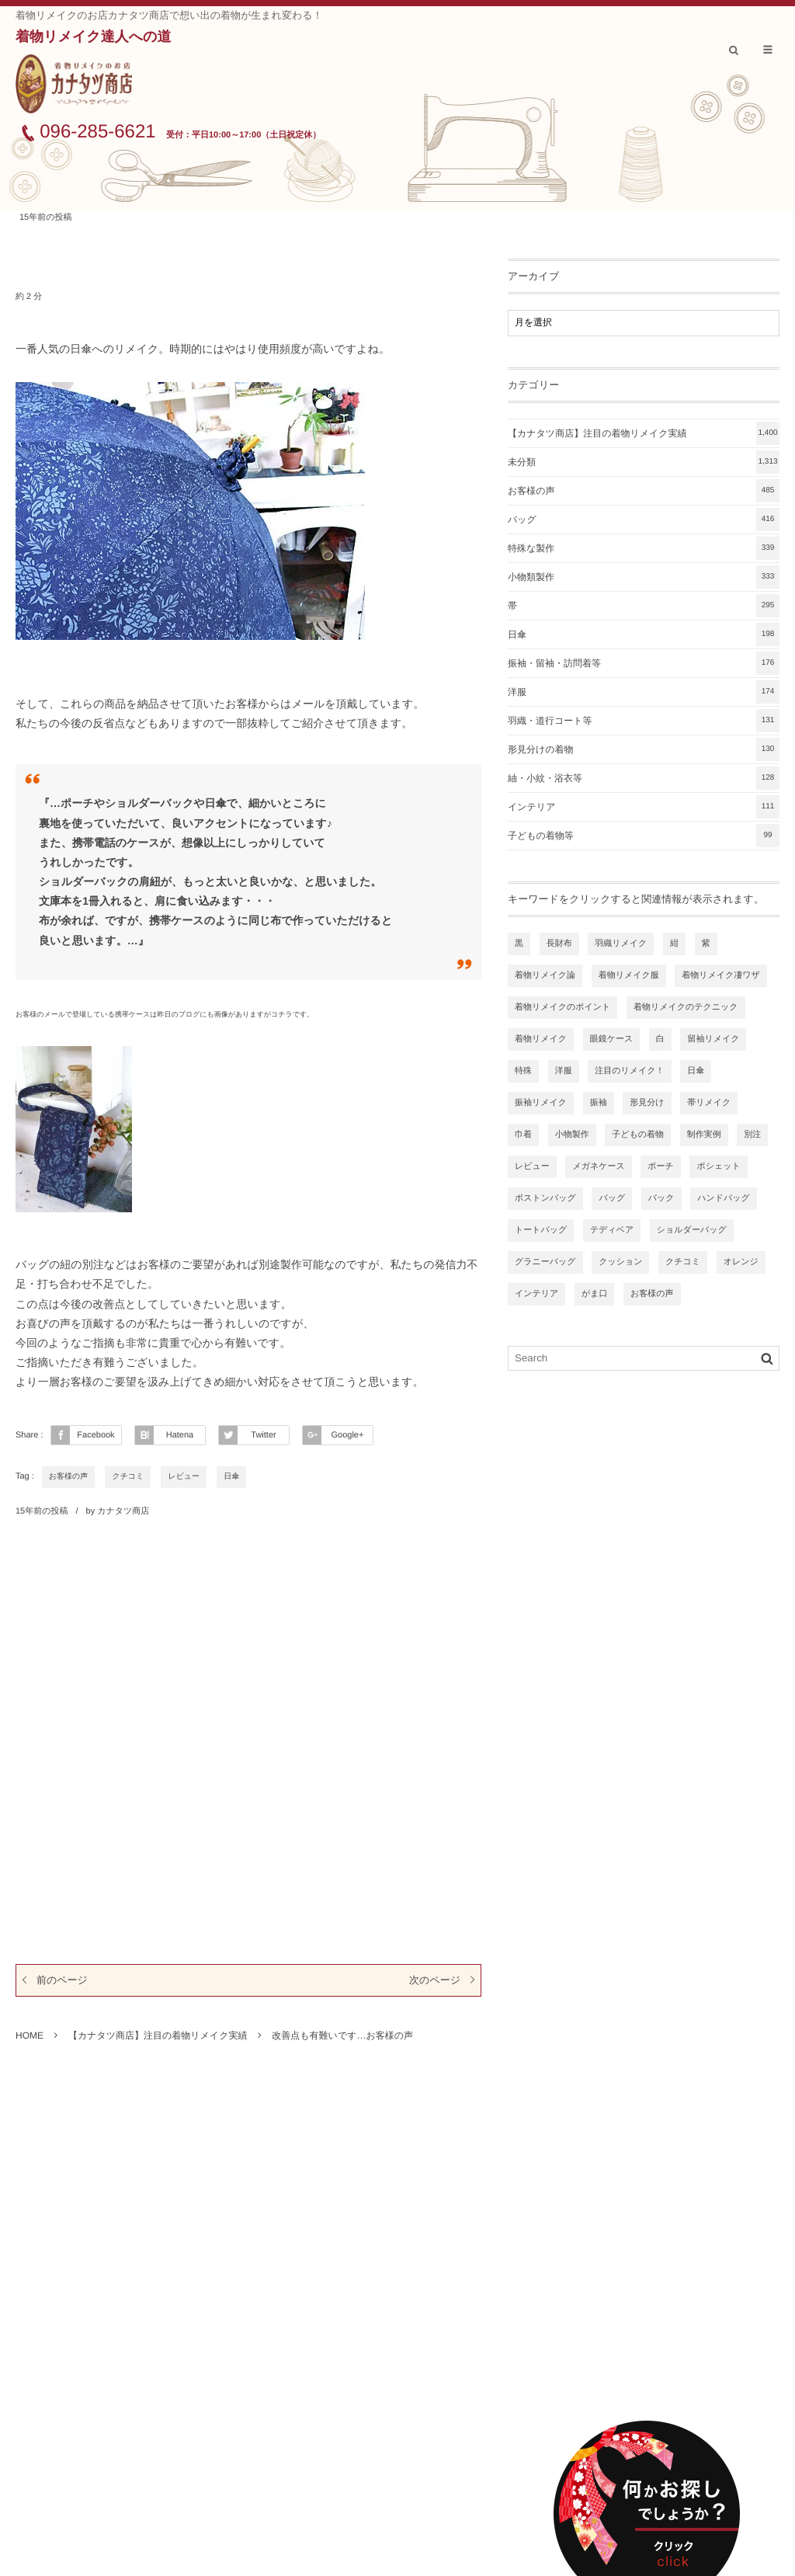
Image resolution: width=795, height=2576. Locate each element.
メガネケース (598, 1166)
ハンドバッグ (723, 1198)
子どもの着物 (638, 1134)
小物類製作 (643, 577)
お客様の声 (68, 1476)
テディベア (612, 1230)
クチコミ (128, 1476)
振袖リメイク (541, 1102)
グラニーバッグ (545, 1262)
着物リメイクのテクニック (686, 1007)
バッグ (643, 519)
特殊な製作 (643, 548)
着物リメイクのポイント (562, 1007)
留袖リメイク (713, 1039)
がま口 (594, 1293)
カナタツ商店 (123, 1511)
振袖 (598, 1102)
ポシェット (718, 1166)
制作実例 (704, 1134)
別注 (752, 1134)
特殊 (523, 1071)
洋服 (643, 692)
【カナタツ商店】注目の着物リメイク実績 (643, 433)
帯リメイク (709, 1102)
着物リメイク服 (629, 975)
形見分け (647, 1102)
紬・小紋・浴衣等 (643, 778)
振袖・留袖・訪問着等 (643, 663)
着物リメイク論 (545, 975)
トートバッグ (541, 1230)
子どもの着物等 (643, 835)
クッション (620, 1262)
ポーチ (660, 1166)
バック (661, 1198)
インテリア (643, 807)
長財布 (559, 943)
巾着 (523, 1134)
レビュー (184, 1476)
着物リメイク (541, 1039)
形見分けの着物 (643, 749)
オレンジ (741, 1262)
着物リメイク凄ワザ (721, 975)
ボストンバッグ (545, 1198)
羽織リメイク (621, 943)
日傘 (231, 1476)
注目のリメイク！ (629, 1071)
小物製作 (572, 1134)
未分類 (643, 462)
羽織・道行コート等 (643, 720)
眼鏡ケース (612, 1039)
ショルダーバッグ (692, 1230)
